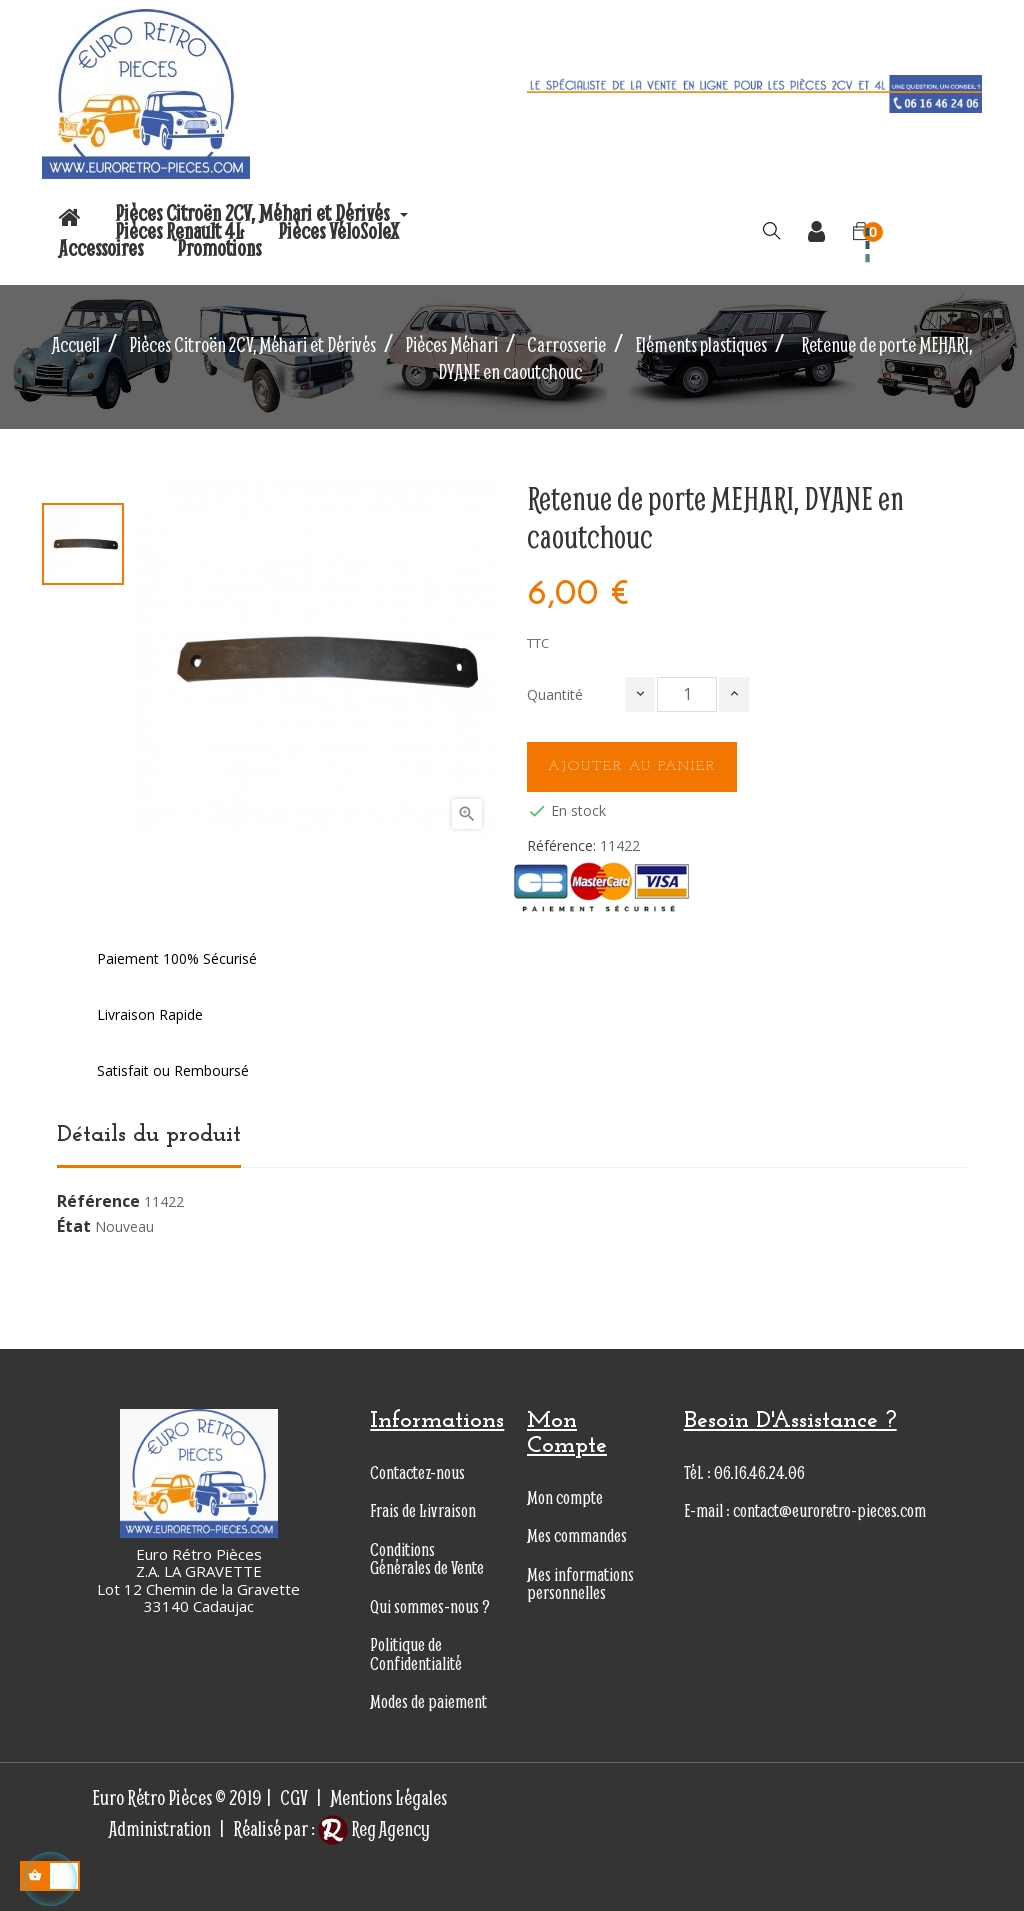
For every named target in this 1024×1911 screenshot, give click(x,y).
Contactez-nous (417, 1472)
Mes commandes (577, 1535)
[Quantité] (687, 694)
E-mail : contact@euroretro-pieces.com (805, 1510)
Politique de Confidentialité (416, 1654)
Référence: (561, 846)
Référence (98, 1202)
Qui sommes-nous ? (430, 1606)
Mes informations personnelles (580, 1584)
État (74, 1227)
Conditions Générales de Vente (427, 1559)
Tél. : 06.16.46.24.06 (744, 1472)
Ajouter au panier (632, 766)
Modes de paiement (428, 1701)
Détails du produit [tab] (149, 1135)
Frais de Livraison (423, 1510)
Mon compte (565, 1497)
